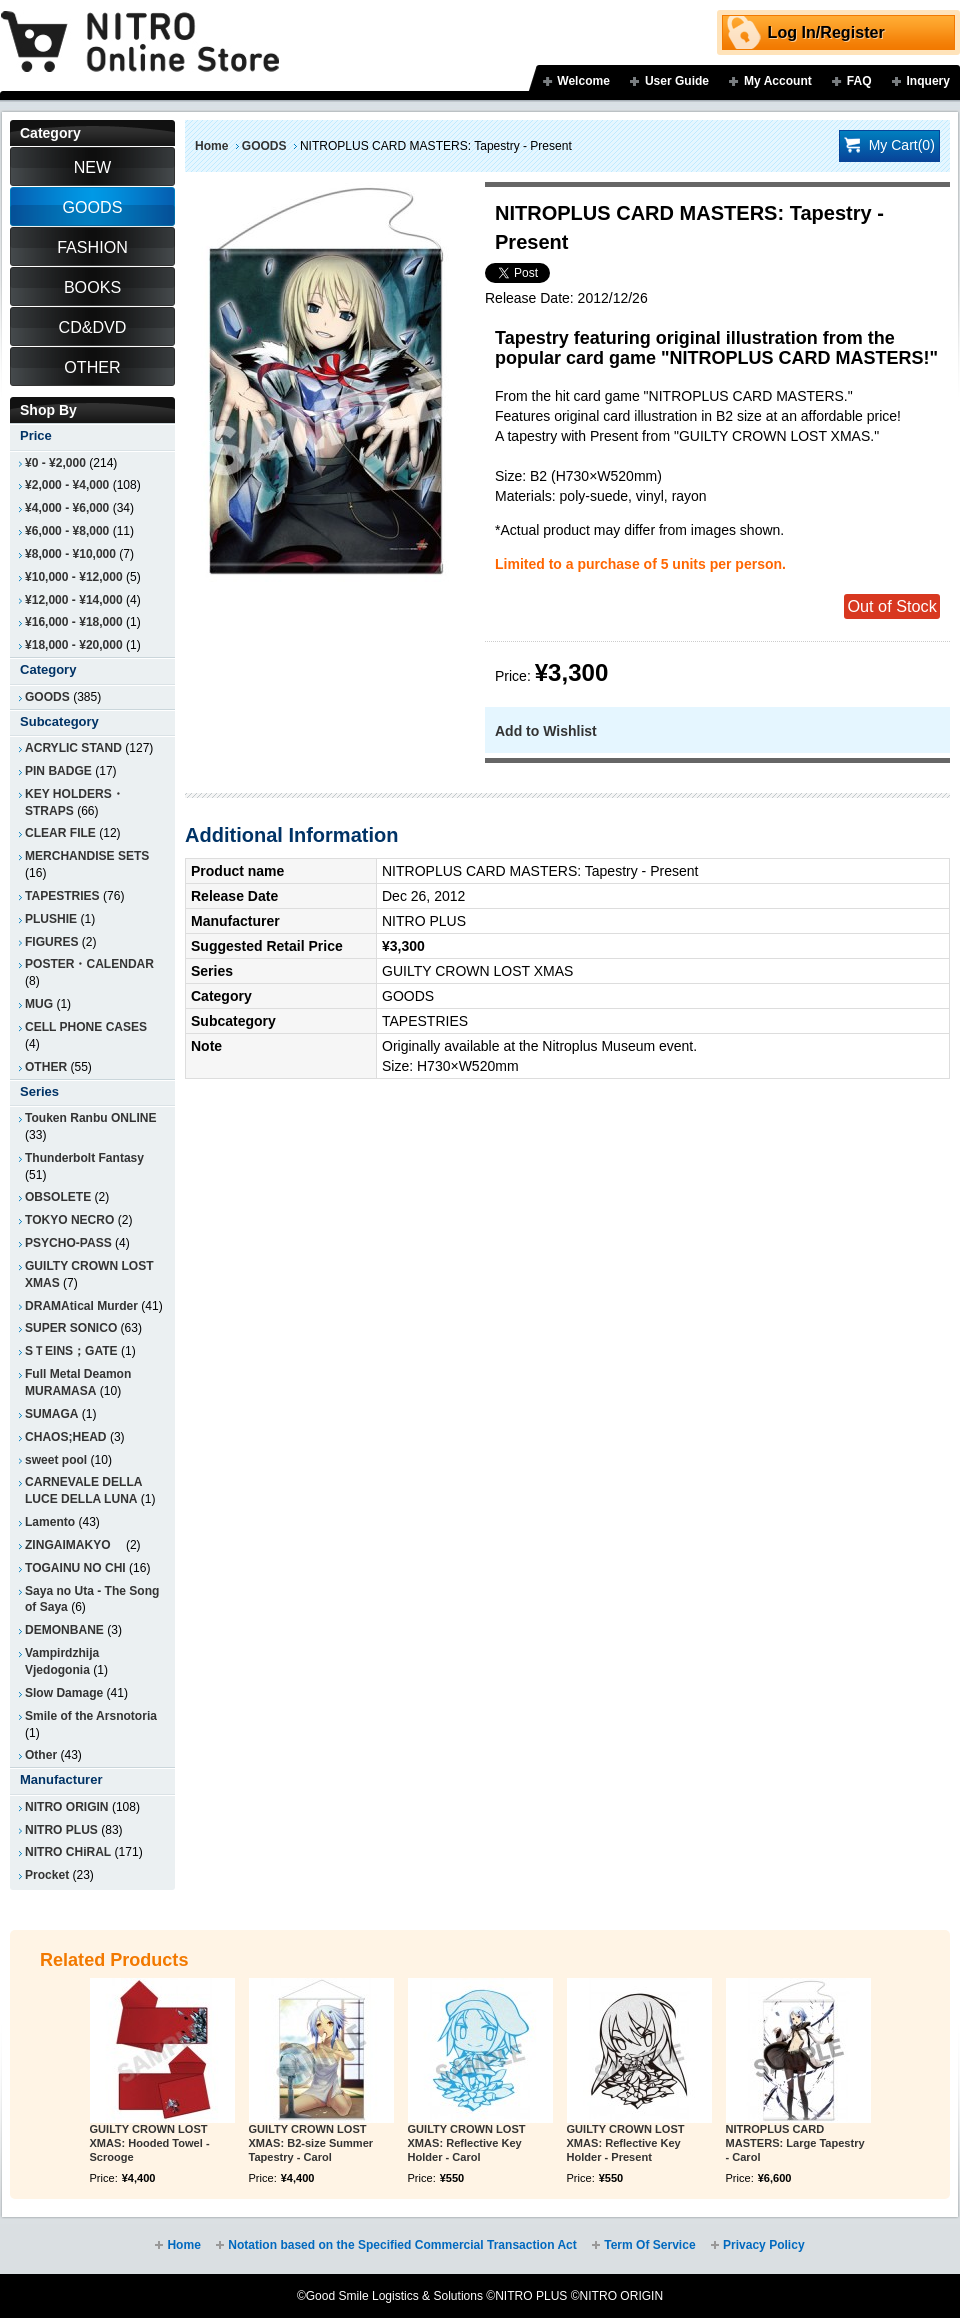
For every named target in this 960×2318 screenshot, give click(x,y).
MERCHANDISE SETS (87, 856)
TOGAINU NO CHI (75, 1568)
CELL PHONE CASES (86, 1027)
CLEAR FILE (60, 833)
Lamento (50, 1522)
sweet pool (56, 1460)
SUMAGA (51, 1414)
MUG (39, 1004)
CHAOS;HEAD (66, 1437)
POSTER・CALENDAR (89, 964)
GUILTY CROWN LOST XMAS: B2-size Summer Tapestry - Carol (311, 2143)
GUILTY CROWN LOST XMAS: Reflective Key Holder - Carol (467, 2143)
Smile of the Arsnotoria (91, 1716)
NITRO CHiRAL (68, 1852)
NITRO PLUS (61, 1830)
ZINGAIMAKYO (74, 1545)
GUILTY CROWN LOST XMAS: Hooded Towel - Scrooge (150, 2143)
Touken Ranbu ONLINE (90, 1118)
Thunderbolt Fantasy (84, 1158)
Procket (47, 1875)
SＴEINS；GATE (71, 1351)
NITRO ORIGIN (67, 1807)
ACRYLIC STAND (73, 748)
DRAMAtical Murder (81, 1306)
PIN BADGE (58, 771)
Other (41, 1755)
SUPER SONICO (71, 1328)
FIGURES (51, 942)
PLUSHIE (51, 919)
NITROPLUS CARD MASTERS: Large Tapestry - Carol (795, 2143)
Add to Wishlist (546, 731)
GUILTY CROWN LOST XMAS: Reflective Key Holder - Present (626, 2143)
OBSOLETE (58, 1197)
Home (211, 146)
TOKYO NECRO (69, 1220)
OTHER (46, 1067)
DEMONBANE (64, 1630)
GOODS (264, 146)
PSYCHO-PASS (68, 1243)
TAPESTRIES (62, 896)
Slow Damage (64, 1693)
